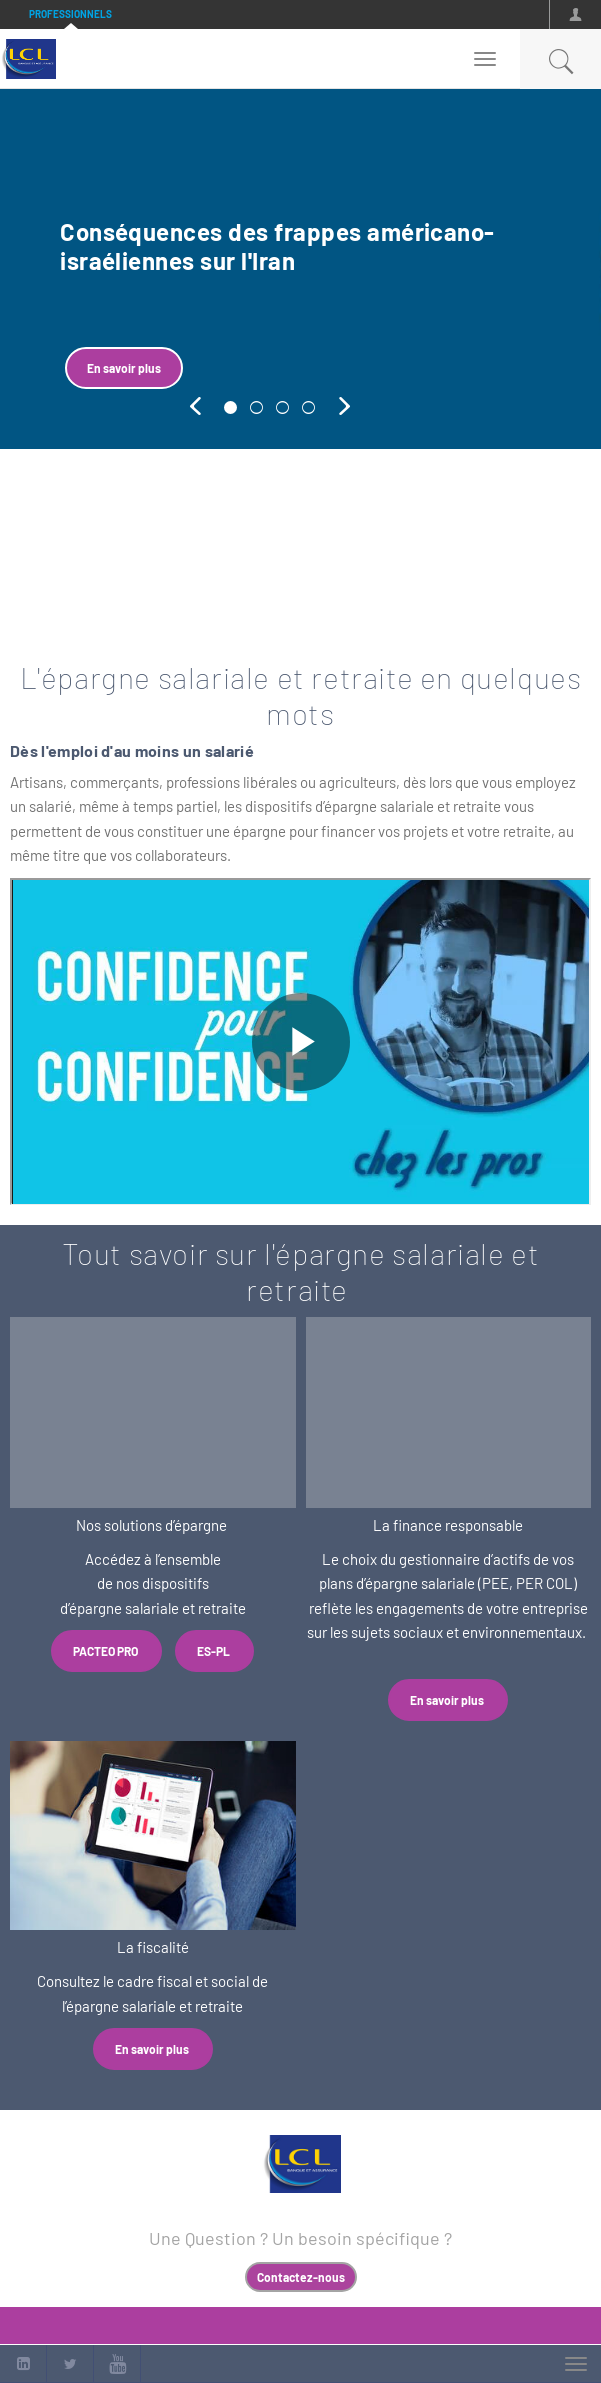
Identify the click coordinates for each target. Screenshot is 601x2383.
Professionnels (70, 14)
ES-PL (214, 1651)
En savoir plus (124, 368)
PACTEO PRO (106, 1651)
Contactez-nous (301, 2277)
